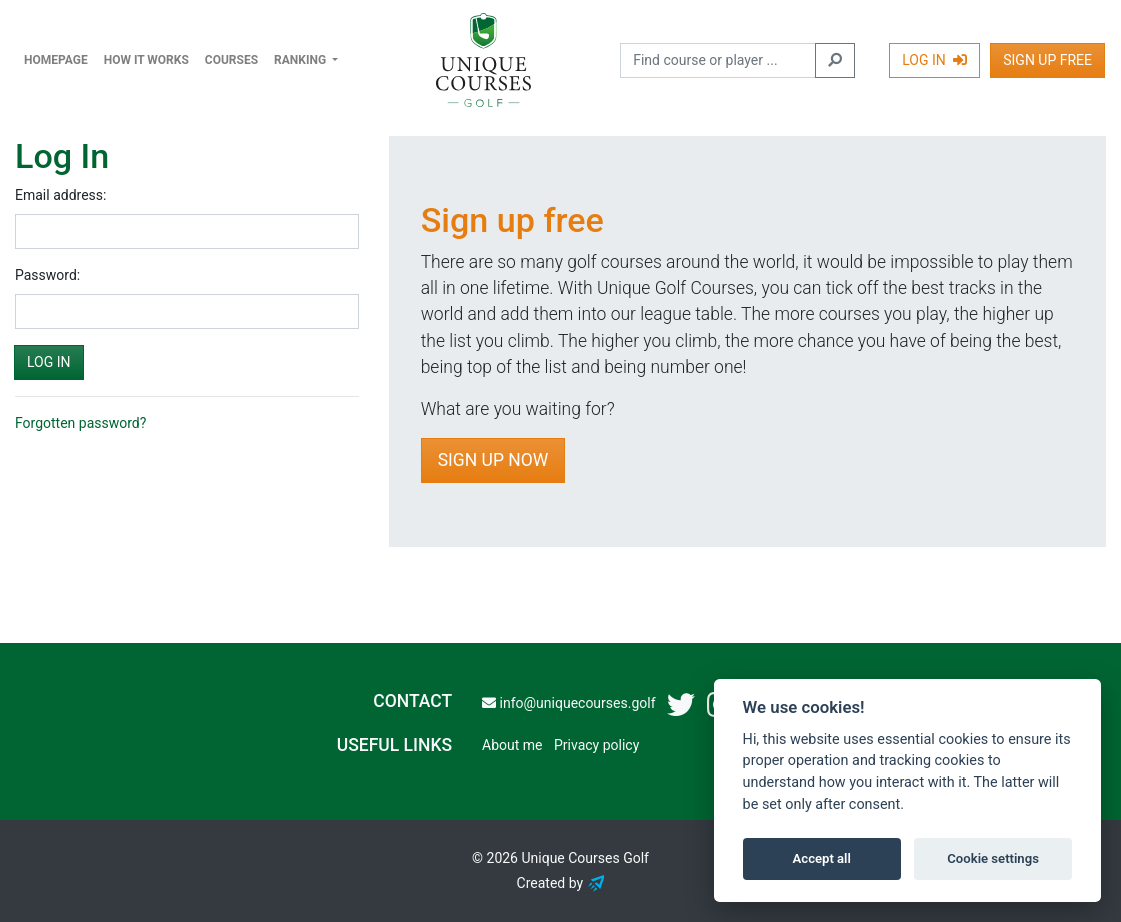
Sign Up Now (493, 460)
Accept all (822, 858)
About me (512, 745)
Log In (934, 60)
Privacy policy (596, 745)
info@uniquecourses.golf (568, 703)
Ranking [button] (301, 60)
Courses (231, 60)
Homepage (56, 60)
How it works (146, 60)
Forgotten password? (80, 423)
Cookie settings (993, 858)
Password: (47, 275)
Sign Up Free (1047, 60)
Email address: (60, 195)
